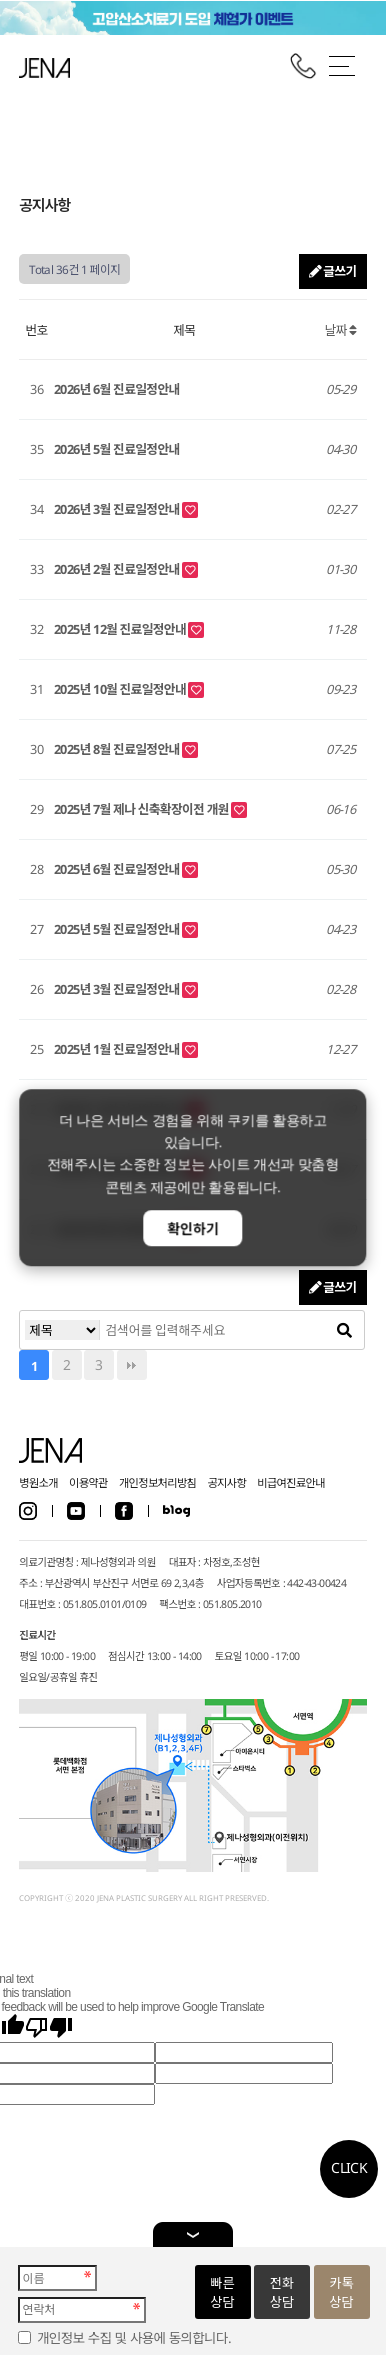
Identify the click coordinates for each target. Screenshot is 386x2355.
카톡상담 (341, 2292)
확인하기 (193, 1228)
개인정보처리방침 (157, 1482)
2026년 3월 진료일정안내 (118, 509)
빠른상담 (222, 2292)
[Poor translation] (49, 2028)
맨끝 (132, 1365)
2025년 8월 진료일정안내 (118, 749)
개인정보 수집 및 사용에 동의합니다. (134, 2338)
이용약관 (88, 1482)
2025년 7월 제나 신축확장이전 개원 (142, 809)
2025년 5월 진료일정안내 (118, 929)
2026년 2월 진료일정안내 (118, 569)
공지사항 (226, 1482)
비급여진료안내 (291, 1482)
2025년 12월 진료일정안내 (121, 629)
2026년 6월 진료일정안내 (117, 389)
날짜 (341, 330)
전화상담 (282, 2292)
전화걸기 (303, 66)
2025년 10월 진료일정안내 (121, 689)
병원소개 (38, 1482)
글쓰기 (333, 271)
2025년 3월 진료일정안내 (118, 989)
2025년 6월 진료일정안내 (118, 869)
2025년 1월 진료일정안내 (118, 1049)
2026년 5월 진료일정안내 (117, 449)
